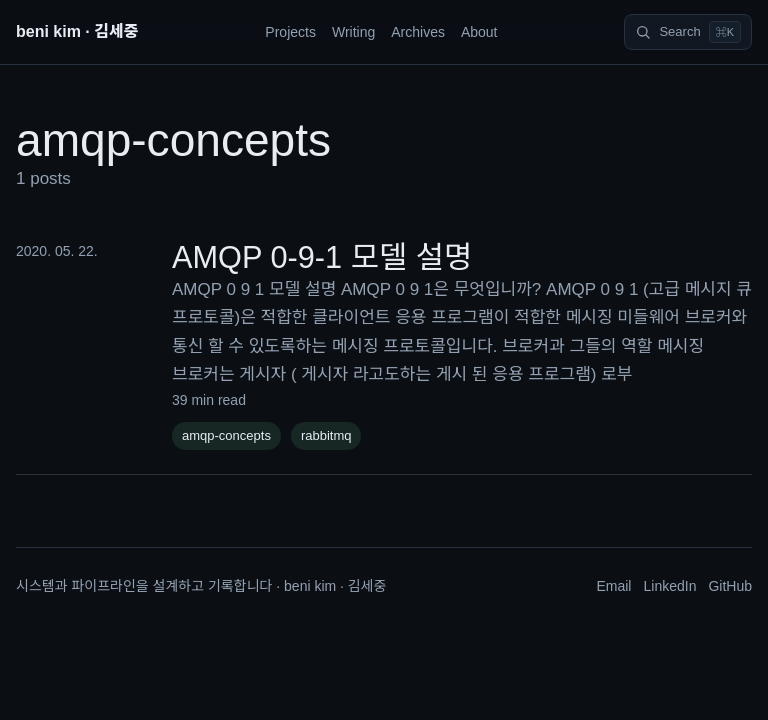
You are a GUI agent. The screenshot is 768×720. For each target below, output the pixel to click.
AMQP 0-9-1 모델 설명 (322, 257)
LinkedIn (669, 586)
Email (613, 586)
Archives (418, 32)
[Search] (688, 32)
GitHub (730, 586)
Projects (290, 32)
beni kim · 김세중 (77, 31)
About (479, 32)
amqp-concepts (226, 435)
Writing (353, 32)
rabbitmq (326, 435)
